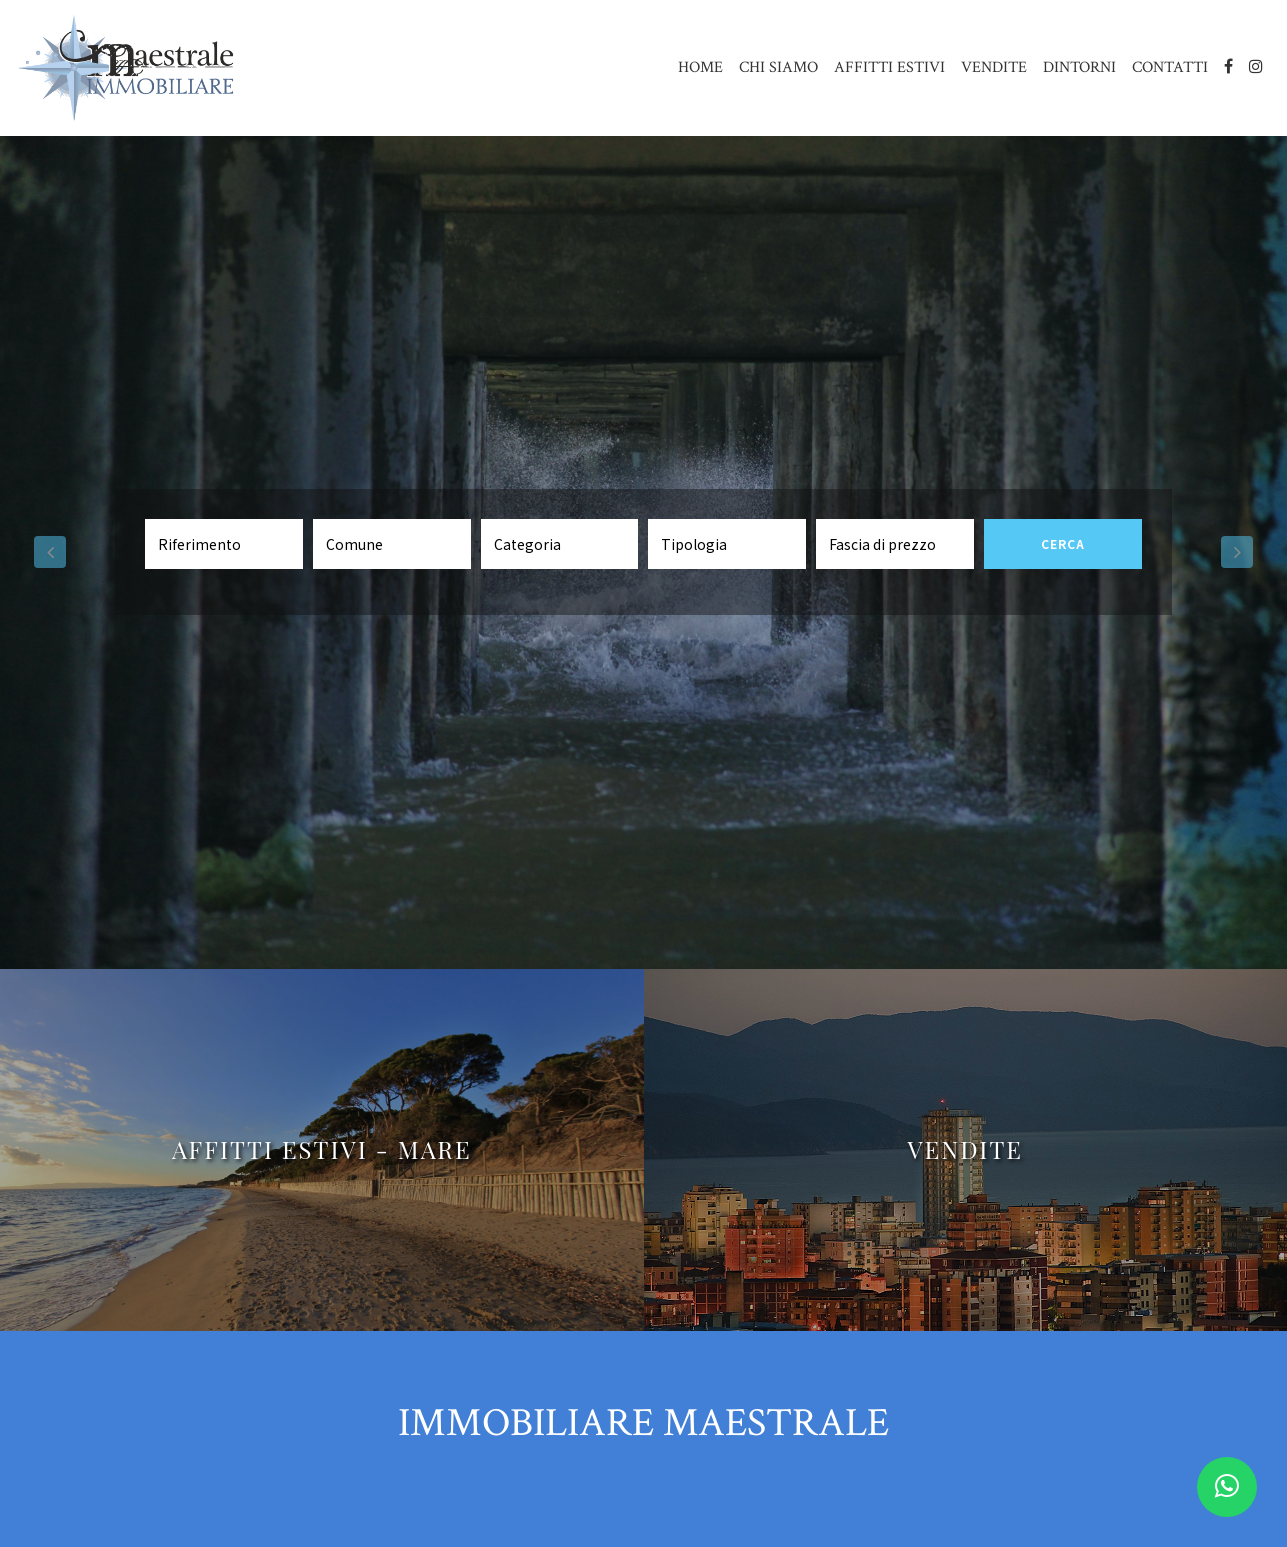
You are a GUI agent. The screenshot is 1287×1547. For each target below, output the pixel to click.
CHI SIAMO (778, 67)
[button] (50, 552)
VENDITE (994, 67)
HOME (700, 67)
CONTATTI (1170, 67)
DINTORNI (1079, 67)
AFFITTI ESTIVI (889, 67)
